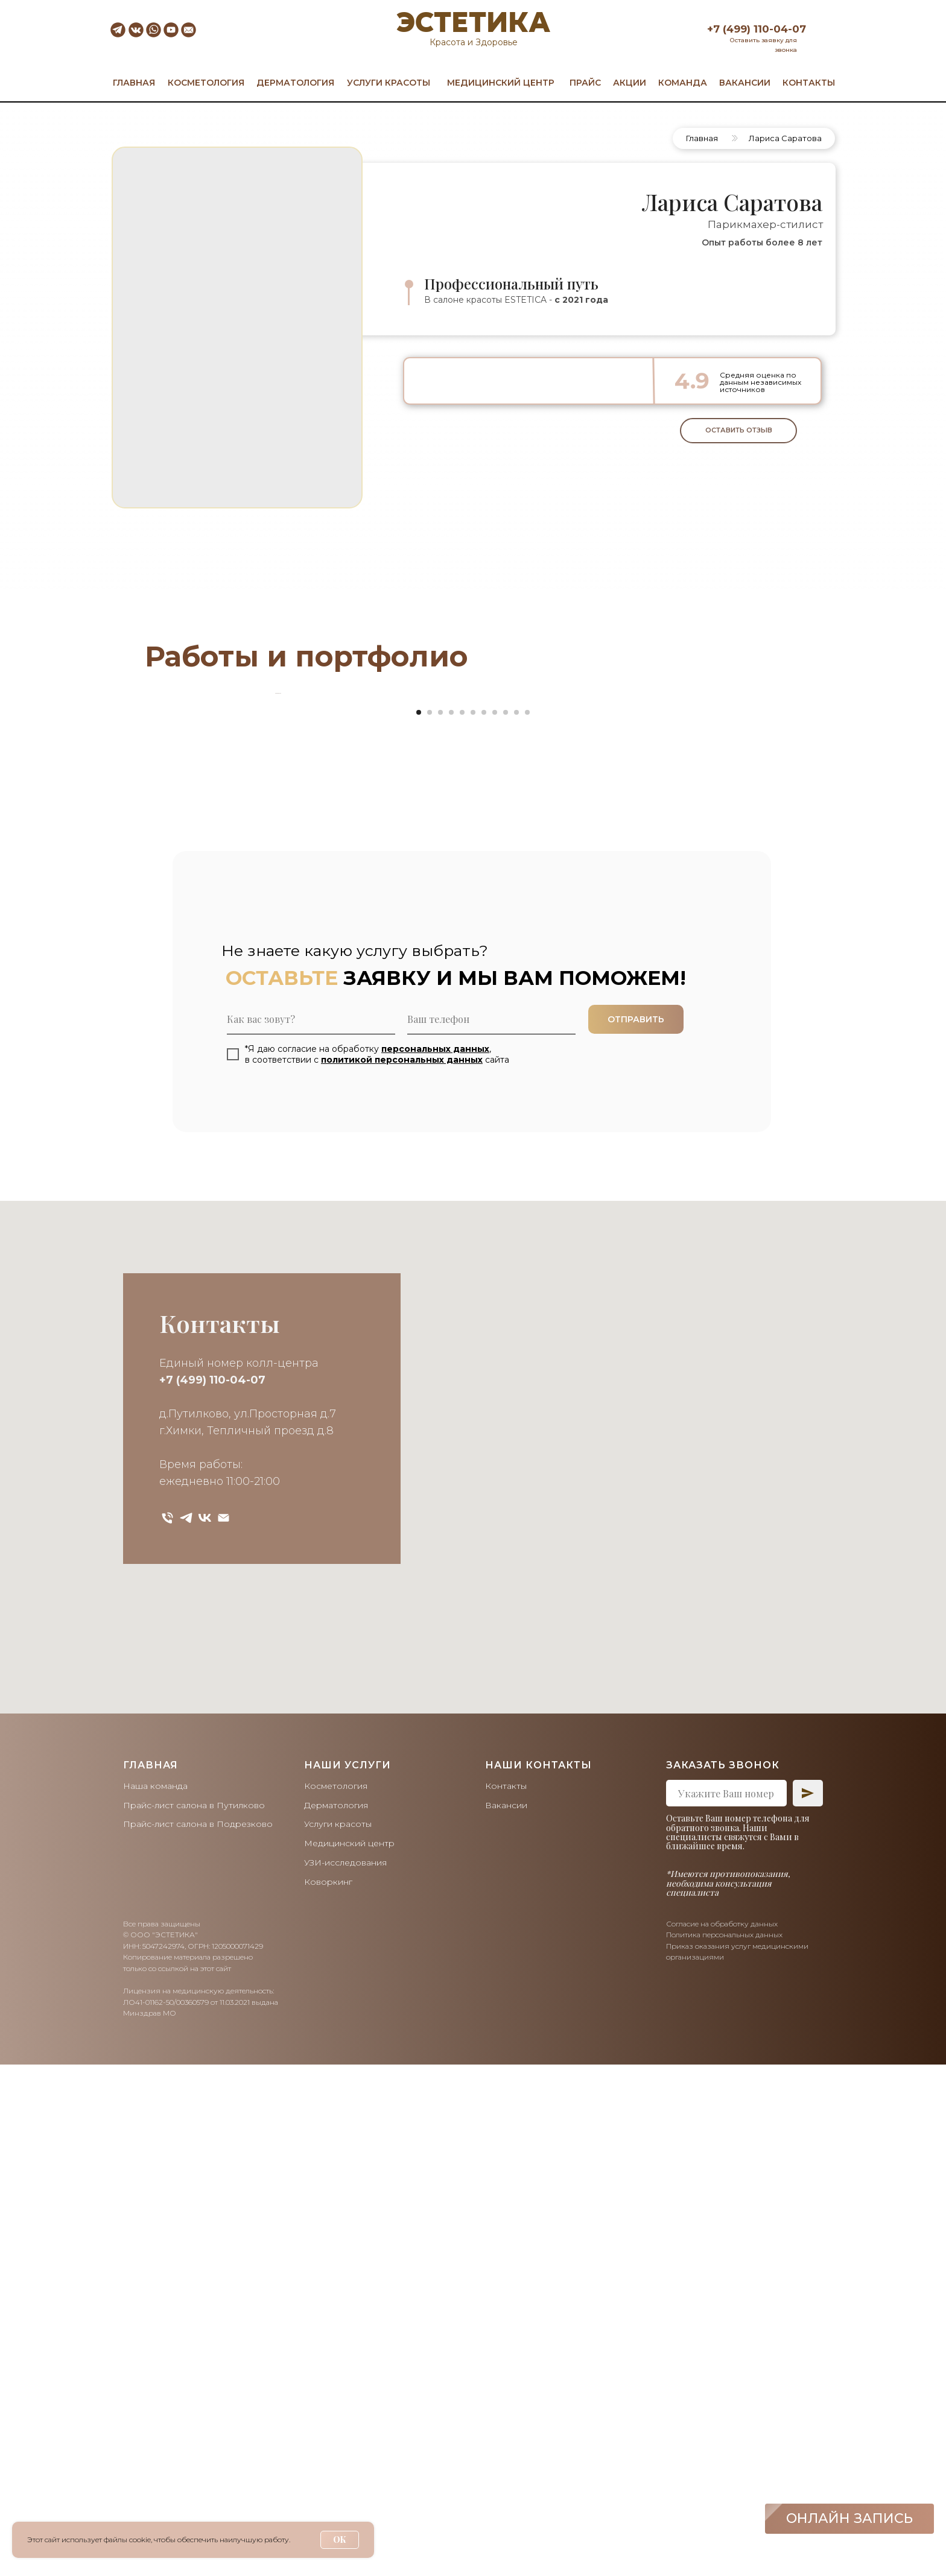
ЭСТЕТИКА (473, 22)
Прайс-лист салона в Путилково (194, 2316)
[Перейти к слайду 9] (505, 1223)
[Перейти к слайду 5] (462, 1223)
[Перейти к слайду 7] (483, 1223)
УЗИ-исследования (345, 2374)
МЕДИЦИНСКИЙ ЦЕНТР (500, 82)
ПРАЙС (585, 82)
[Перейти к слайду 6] (473, 1223)
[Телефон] (167, 2029)
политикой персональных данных (402, 1571)
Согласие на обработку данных (722, 2435)
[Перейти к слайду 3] (440, 1223)
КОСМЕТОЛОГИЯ (206, 82)
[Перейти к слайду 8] (494, 1223)
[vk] (204, 2029)
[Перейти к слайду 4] (451, 1223)
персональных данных (435, 1560)
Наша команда (155, 2298)
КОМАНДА (682, 82)
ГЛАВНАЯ (134, 82)
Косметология (335, 2298)
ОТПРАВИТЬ (636, 1530)
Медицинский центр (349, 2355)
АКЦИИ (629, 82)
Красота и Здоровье (474, 42)
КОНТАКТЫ (809, 82)
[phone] (491, 1531)
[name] (311, 1531)
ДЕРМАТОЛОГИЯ (295, 82)
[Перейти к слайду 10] (516, 1223)
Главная (702, 138)
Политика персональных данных (724, 2446)
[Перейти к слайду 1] (418, 1223)
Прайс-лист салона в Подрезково (198, 2336)
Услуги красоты (338, 2336)
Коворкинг (328, 2393)
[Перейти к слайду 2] (429, 1223)
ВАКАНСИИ (744, 82)
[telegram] (186, 2029)
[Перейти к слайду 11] (527, 1223)
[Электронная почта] (223, 2029)
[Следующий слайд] (672, 949)
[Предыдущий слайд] (274, 949)
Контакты (506, 2298)
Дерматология (336, 2316)
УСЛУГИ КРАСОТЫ (388, 82)
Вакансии (506, 2316)
